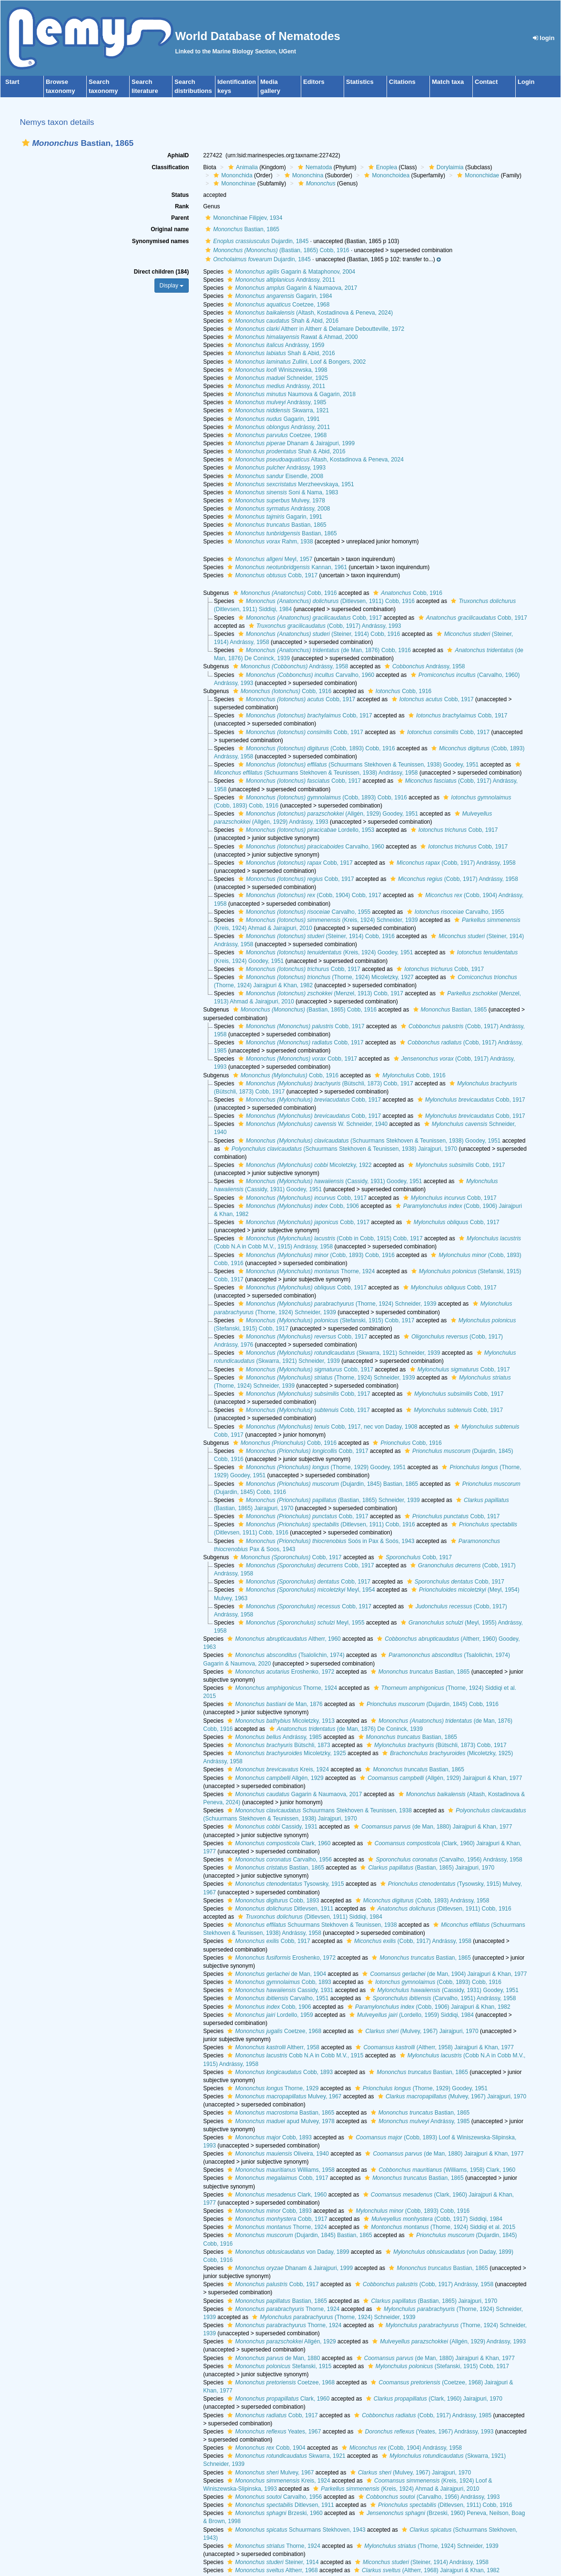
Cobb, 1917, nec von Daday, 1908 (327, 1426)
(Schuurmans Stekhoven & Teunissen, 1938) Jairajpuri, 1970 (339, 1148)
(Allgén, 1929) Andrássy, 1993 (448, 2341)
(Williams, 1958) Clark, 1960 (441, 2170)
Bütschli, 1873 (277, 1745)
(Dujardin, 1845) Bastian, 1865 (327, 1484)
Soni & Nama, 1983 (281, 492)
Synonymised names (160, 241)
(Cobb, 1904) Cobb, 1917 (308, 895)
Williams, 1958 (280, 2170)
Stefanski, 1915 (278, 2366)
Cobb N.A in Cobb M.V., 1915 (294, 2055)
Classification (170, 167)
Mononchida (231, 175)
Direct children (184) (161, 271)
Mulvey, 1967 (283, 2096)
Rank (182, 206)
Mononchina (302, 175)
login (544, 37)
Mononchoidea (385, 175)
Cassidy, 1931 (271, 1826)
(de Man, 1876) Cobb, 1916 (323, 650)
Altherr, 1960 (283, 1639)
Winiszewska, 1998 (276, 370)
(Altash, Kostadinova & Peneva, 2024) (309, 312)
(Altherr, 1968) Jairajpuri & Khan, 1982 (426, 2570)
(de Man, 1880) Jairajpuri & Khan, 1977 (431, 1826)
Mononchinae (233, 183)
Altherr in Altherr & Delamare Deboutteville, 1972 (314, 329)
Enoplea (381, 167)
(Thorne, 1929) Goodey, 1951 (321, 1467)
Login (526, 81)
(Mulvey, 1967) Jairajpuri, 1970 (416, 2031)
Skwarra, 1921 (277, 410)
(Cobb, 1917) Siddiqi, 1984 (431, 2219)
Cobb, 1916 (284, 593)
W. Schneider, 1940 (312, 1124)
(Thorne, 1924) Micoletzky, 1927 (325, 977)
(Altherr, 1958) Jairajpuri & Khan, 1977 (433, 2047)
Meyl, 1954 (305, 1589)
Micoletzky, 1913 (280, 1720)
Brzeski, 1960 (273, 2513)
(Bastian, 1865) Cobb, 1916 (276, 250)
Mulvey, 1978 (275, 500)
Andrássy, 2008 (277, 508)
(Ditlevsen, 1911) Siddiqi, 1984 (308, 1916)
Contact (486, 81)
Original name (170, 229)
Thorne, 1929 (271, 2088)
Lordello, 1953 (305, 830)
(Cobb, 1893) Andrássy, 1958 (421, 1900)
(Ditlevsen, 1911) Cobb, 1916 (325, 601)
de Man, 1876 (273, 1704)
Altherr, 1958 (272, 2047)
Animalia (242, 167)
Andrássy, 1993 (275, 467)
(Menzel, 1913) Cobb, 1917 (319, 993)
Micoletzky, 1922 (304, 1165)
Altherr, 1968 (271, 2570)
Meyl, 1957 (268, 559)
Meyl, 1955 (300, 1622)
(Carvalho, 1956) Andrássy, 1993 (428, 2497)
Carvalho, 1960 (305, 675)
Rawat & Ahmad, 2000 (291, 337)
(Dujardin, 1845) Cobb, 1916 (428, 1704)
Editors (314, 81)
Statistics (360, 81)
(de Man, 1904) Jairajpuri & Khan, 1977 (443, 1974)
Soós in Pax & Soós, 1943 (325, 1541)
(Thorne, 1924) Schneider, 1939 (336, 1303)
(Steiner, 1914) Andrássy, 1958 (421, 2562)
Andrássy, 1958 (289, 666)
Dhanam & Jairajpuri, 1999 (290, 443)
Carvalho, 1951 (276, 1998)
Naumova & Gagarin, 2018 (290, 394)
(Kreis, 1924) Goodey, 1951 (324, 952)
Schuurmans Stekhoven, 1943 (295, 2529)
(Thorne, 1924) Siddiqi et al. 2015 (438, 2227)
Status (180, 195)
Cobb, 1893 (272, 1900)
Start (12, 81)
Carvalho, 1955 (303, 912)
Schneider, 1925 (276, 378)
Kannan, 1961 (286, 567)
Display (172, 285)
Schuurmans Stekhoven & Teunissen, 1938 (318, 1810)
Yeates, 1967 (273, 2431)
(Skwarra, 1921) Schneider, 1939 (338, 1352)
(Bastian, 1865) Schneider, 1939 (328, 1500)
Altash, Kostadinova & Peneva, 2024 (314, 459)
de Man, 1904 (275, 1974)
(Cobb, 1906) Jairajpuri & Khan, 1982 (427, 2007)
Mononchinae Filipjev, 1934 (242, 218)
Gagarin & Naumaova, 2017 (291, 288)
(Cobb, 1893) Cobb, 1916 (315, 748)
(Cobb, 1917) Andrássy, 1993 (323, 626)
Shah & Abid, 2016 (281, 320)
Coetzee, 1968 (277, 304)
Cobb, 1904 (265, 2447)
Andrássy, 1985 (275, 402)
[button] (26, 143)
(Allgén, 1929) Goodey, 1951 (327, 813)
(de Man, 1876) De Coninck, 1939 (345, 1729)
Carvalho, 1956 (278, 1859)
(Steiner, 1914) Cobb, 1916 (318, 634)
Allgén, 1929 (274, 1778)
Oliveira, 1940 (277, 2153)
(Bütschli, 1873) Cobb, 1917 (324, 1083)
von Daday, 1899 (287, 2252)
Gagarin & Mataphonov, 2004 (290, 271)
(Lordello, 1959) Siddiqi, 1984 (410, 2015)
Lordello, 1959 (269, 2015)
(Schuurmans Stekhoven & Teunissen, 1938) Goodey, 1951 (357, 764)
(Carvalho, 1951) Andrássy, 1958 (439, 1998)
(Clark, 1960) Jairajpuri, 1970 (433, 2398)
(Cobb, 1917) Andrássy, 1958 (451, 862)
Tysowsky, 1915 (284, 1884)
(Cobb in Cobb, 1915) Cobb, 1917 (329, 1238)
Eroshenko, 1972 (279, 1671)
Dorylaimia (445, 167)
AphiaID (178, 155)
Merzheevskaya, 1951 (289, 484)
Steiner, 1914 (271, 2562)
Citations (402, 81)
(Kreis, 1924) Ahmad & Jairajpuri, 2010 (395, 2488)
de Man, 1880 (272, 2358)
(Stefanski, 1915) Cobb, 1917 (325, 1320)
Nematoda (314, 167)
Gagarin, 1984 (278, 296)
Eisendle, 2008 (274, 476)
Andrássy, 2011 (280, 279)
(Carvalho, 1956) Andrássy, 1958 (444, 1859)
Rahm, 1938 (269, 541)
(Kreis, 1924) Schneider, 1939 (327, 920)
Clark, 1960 (277, 1843)
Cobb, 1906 (297, 1206)
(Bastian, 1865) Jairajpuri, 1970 (426, 1867)
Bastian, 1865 (241, 229)
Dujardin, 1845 (255, 241)
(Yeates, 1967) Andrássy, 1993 (424, 2431)
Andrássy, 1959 (274, 345)
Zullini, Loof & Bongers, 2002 (295, 361)
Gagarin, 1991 (272, 419)
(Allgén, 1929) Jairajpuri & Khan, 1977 (439, 1778)
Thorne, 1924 (305, 1271)
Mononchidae (477, 175)
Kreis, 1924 (277, 1769)
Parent (180, 218)
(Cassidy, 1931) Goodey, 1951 (329, 1181)
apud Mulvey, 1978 (280, 2121)
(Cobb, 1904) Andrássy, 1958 (400, 2447)
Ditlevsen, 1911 (279, 1908)
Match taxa (448, 81)
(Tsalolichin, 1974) (284, 1655)
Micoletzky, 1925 (285, 1753)
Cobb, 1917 (271, 575)
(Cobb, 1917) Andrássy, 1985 (421, 2415)
